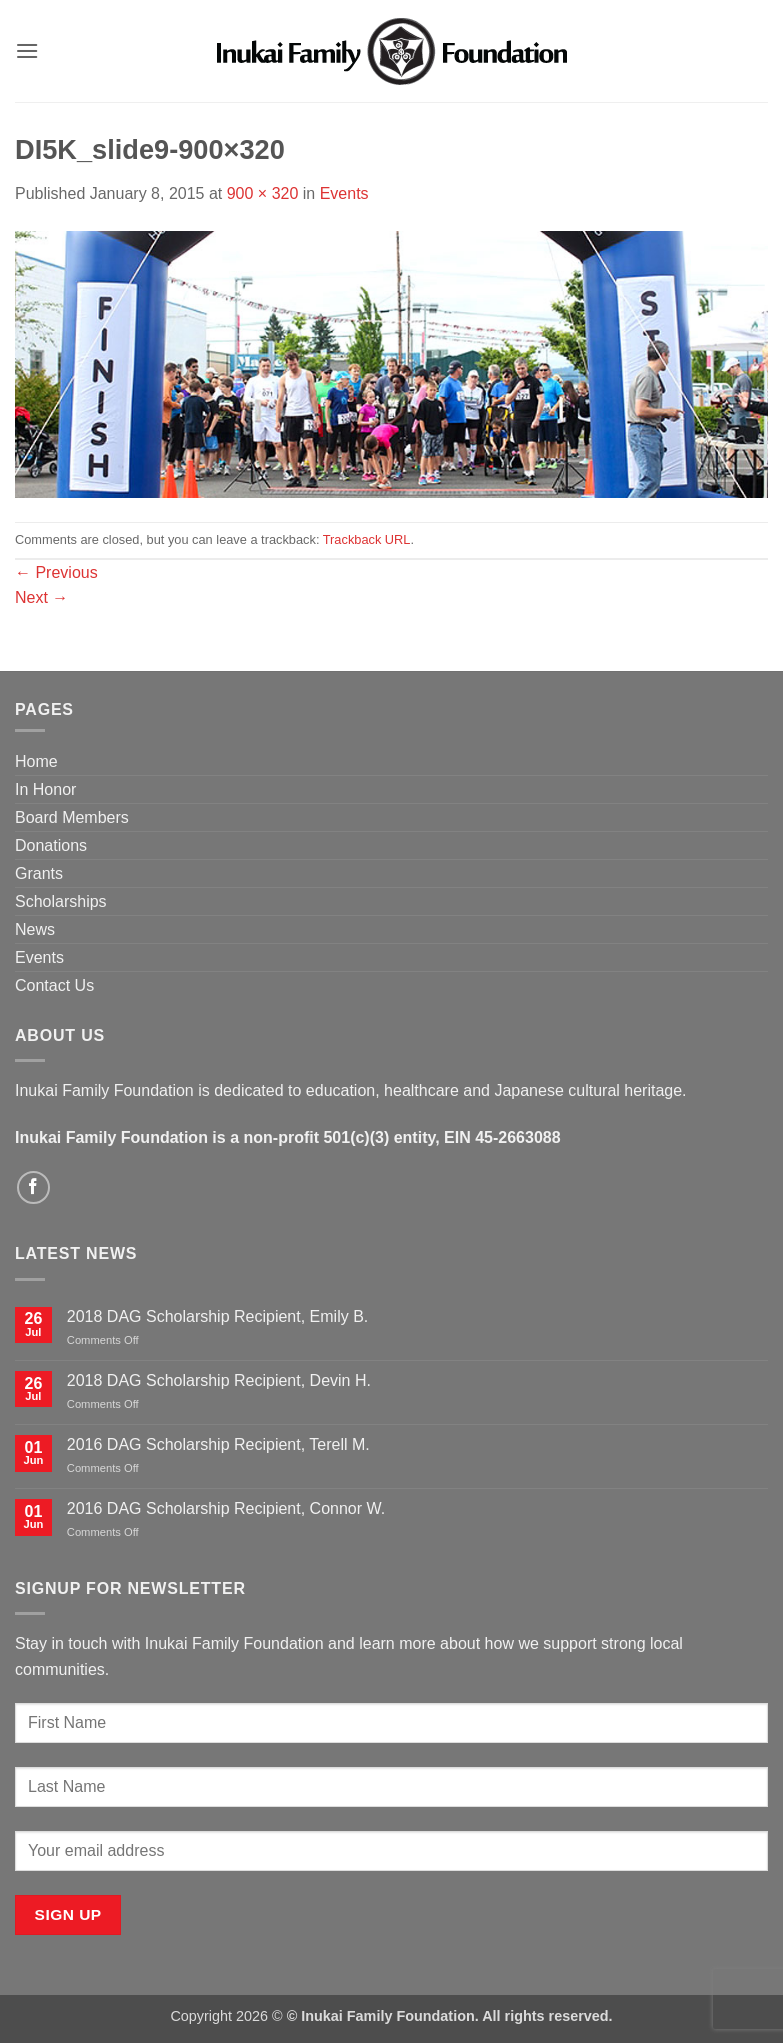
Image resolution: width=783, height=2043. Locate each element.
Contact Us (54, 985)
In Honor (45, 789)
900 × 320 (263, 193)
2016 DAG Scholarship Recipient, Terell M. (218, 1444)
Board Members (72, 817)
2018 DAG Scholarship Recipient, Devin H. (219, 1380)
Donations (51, 845)
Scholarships (61, 901)
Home (36, 761)
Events (344, 193)
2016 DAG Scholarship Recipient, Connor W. (226, 1508)
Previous (56, 572)
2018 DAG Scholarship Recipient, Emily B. (217, 1316)
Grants (39, 873)
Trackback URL (367, 539)
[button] (27, 50)
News (35, 929)
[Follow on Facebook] (33, 1187)
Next (41, 597)
